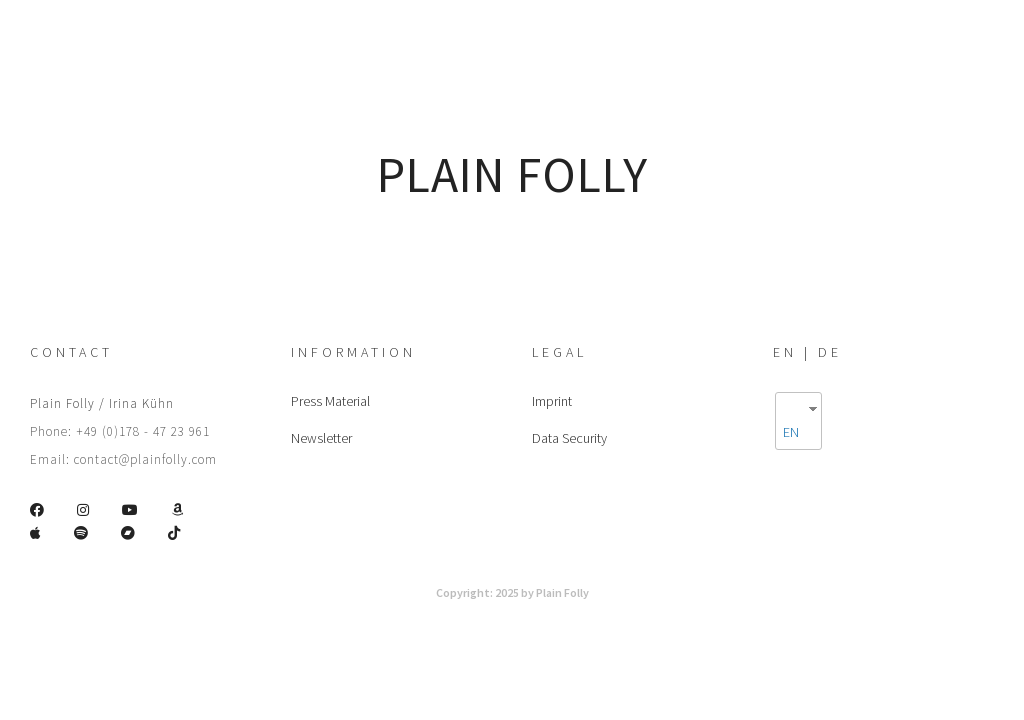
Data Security (569, 438)
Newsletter (321, 438)
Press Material (330, 401)
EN (791, 432)
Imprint (552, 401)
